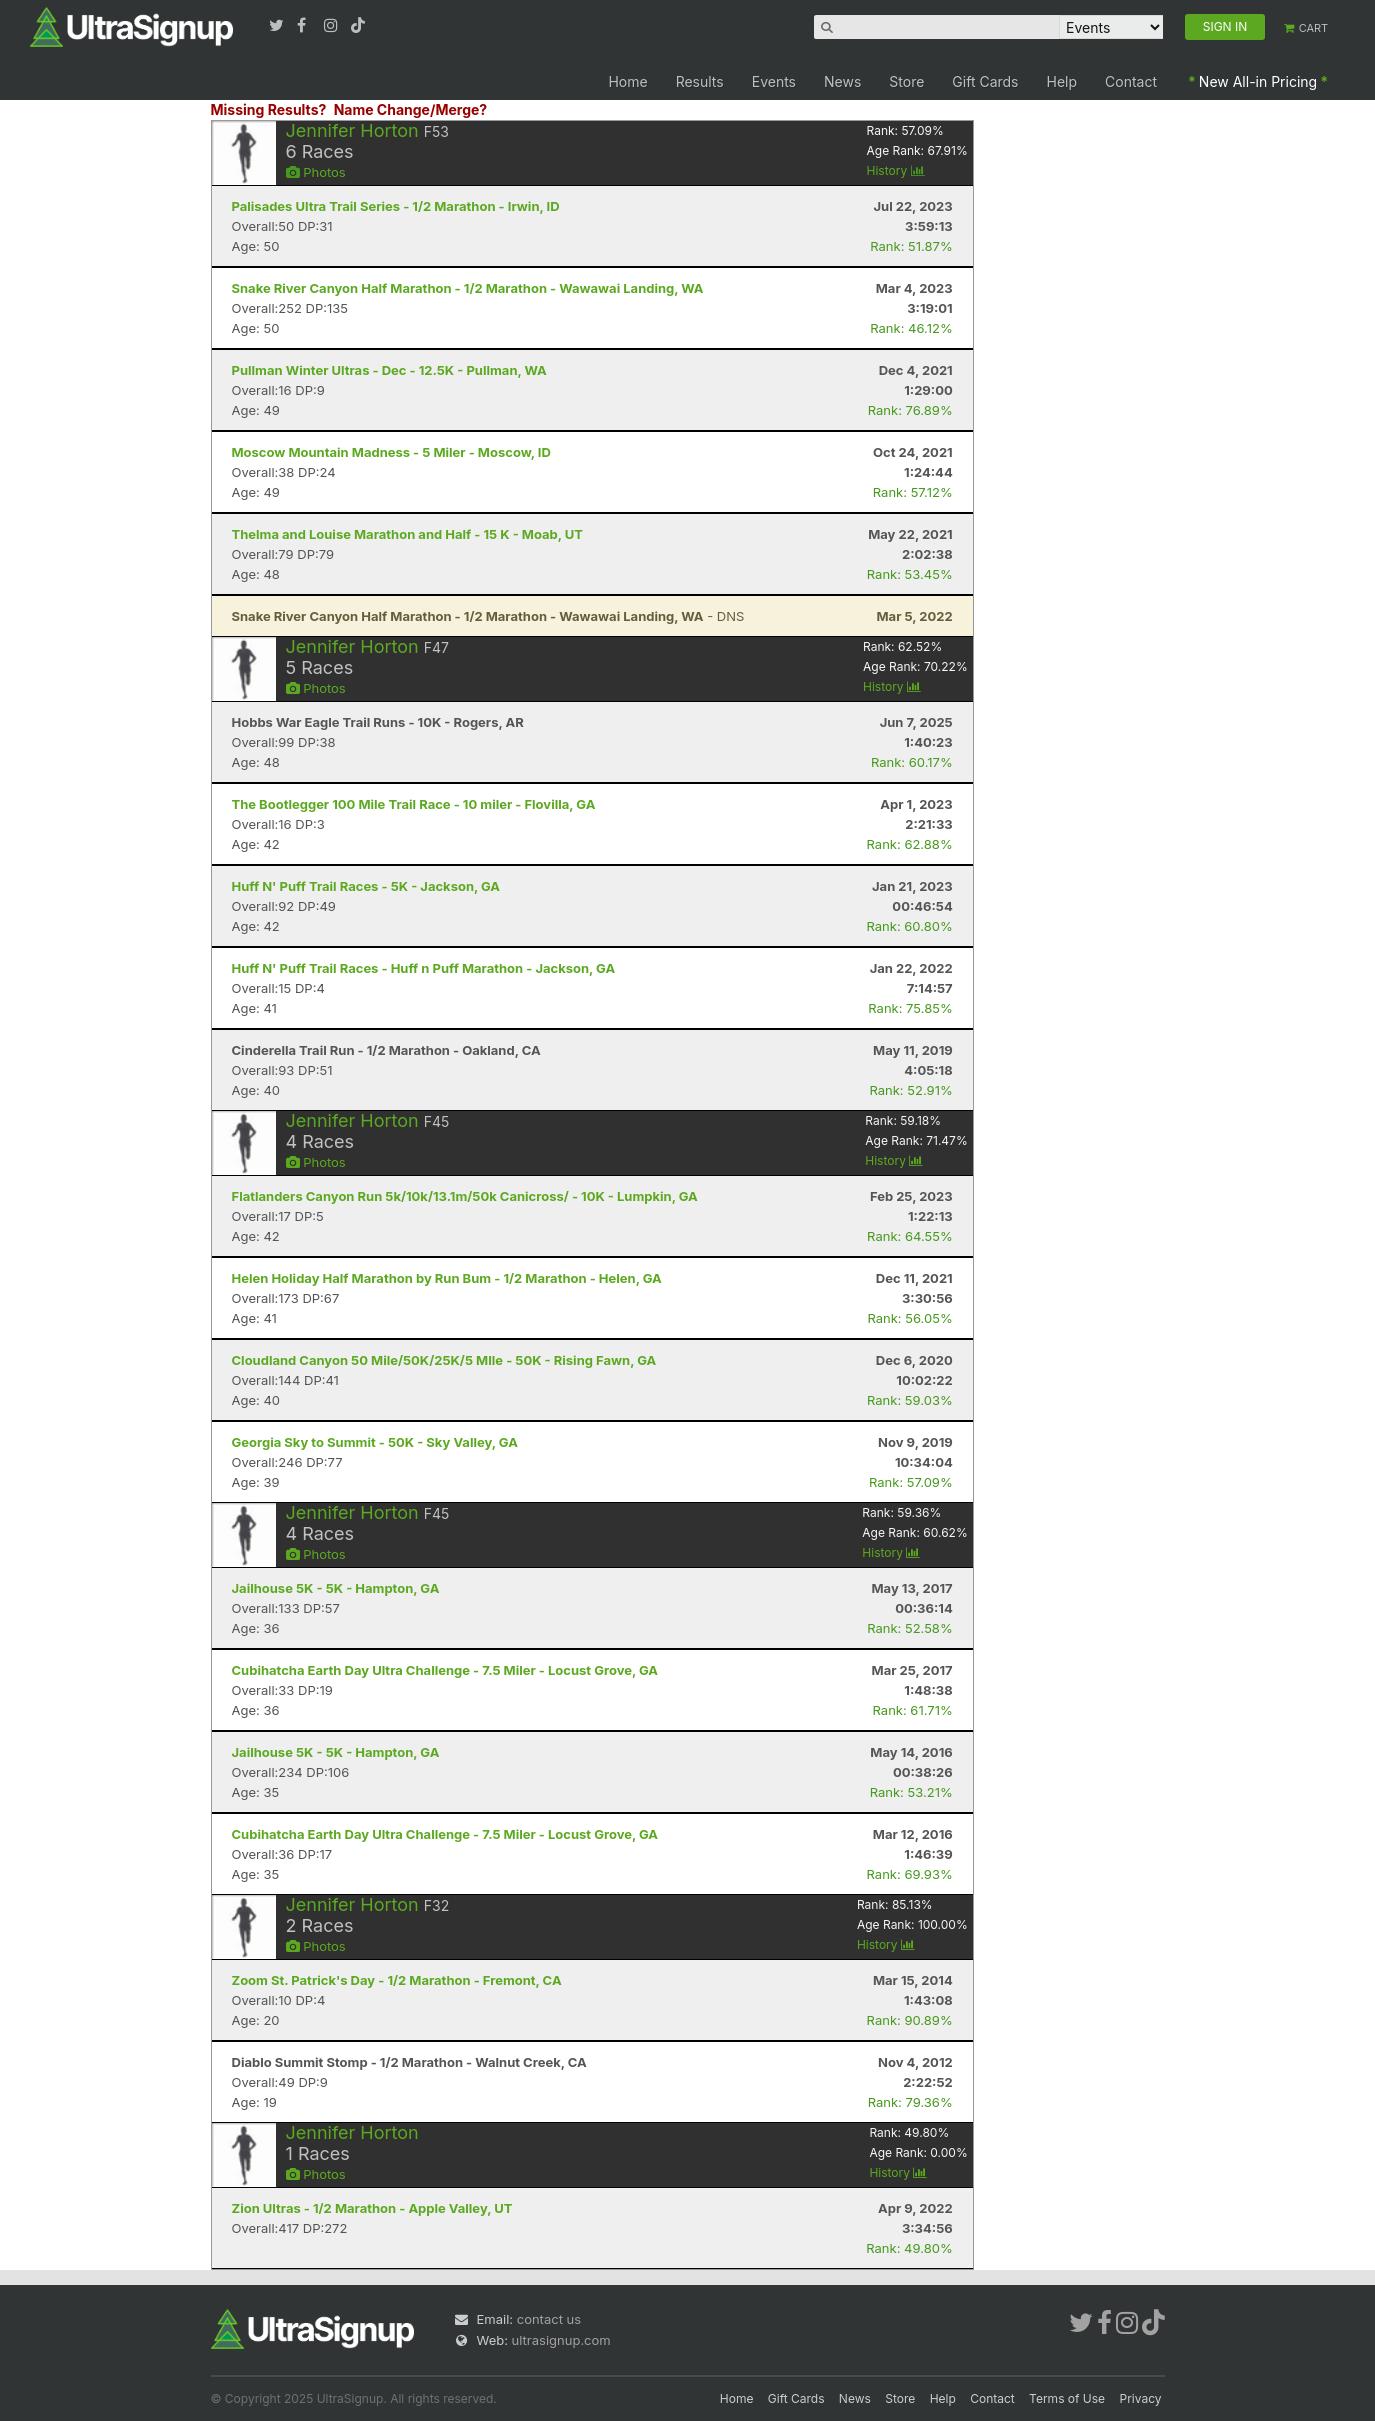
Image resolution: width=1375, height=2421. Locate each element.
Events (774, 81)
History (896, 170)
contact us (549, 2319)
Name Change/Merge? (411, 109)
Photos (316, 172)
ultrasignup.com (561, 2340)
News (842, 81)
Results (700, 81)
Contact (1131, 81)
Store (906, 81)
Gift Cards (985, 81)
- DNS (488, 616)
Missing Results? (269, 109)
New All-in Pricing (1258, 81)
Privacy (1141, 2398)
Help (1062, 81)
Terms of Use (1067, 2398)
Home (627, 81)
